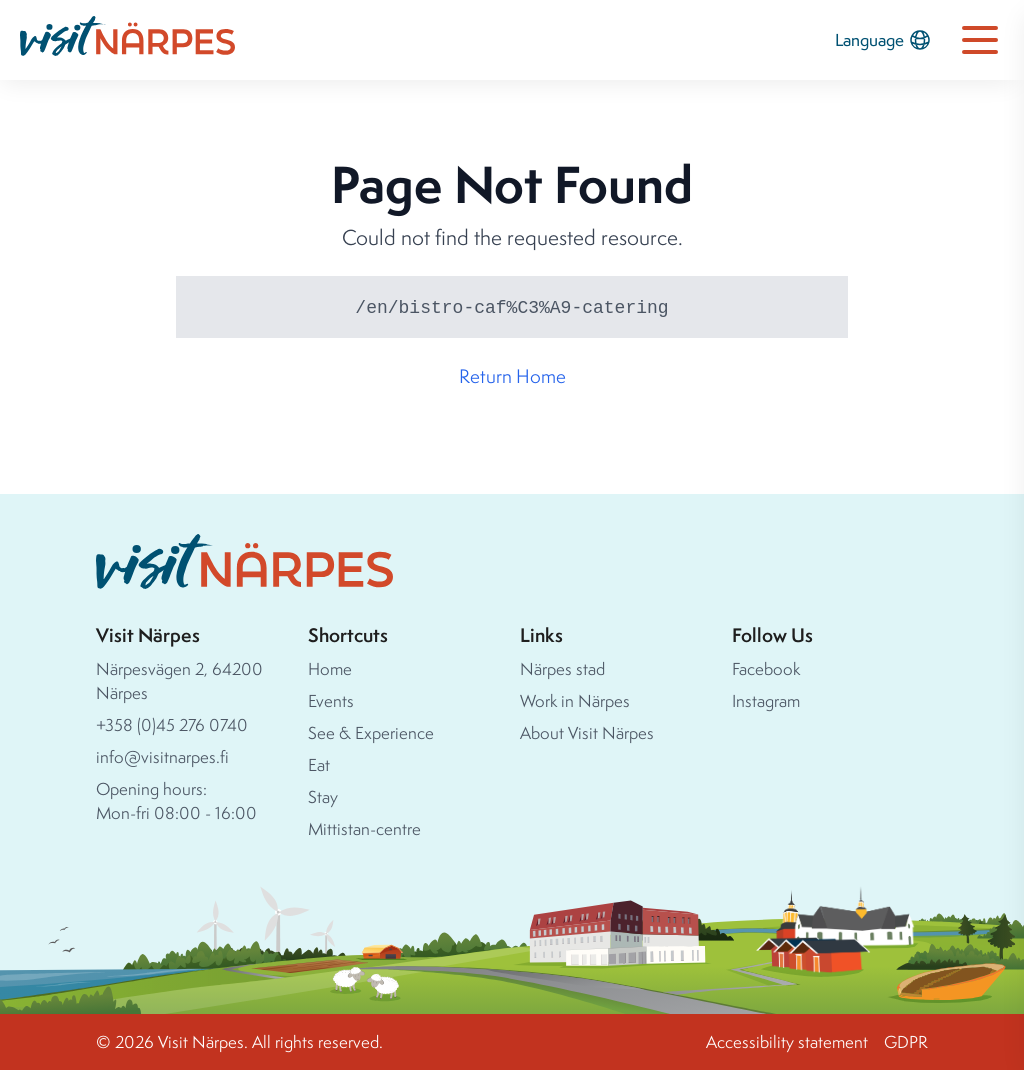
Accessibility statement (787, 1041)
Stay (323, 796)
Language (883, 40)
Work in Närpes (575, 700)
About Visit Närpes (587, 732)
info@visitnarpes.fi (162, 756)
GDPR (906, 1041)
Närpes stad (562, 668)
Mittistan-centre (364, 828)
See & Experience (371, 732)
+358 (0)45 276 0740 (172, 724)
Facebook (766, 668)
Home (330, 668)
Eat (319, 764)
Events (331, 700)
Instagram (766, 700)
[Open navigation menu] (980, 40)
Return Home (512, 376)
